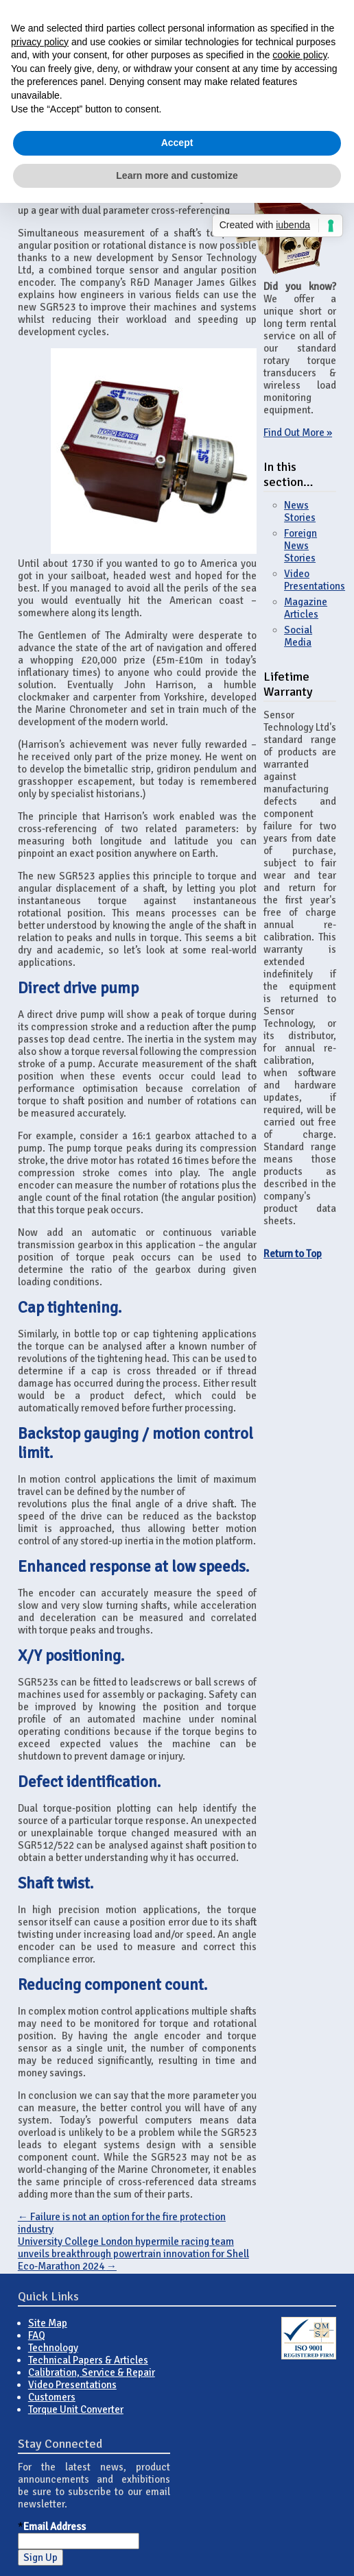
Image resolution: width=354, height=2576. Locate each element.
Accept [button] (177, 142)
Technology (53, 2348)
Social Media (298, 636)
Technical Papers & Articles (88, 2360)
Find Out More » (297, 432)
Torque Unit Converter (75, 2409)
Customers (51, 2397)
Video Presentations (314, 580)
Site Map (47, 2323)
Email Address (54, 2526)
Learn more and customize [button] (176, 175)
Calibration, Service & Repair (91, 2372)
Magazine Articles (305, 608)
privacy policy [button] (40, 41)
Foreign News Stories (300, 545)
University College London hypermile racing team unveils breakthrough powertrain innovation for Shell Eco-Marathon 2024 (133, 2253)
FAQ (36, 2335)
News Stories (300, 511)
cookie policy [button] (299, 54)
